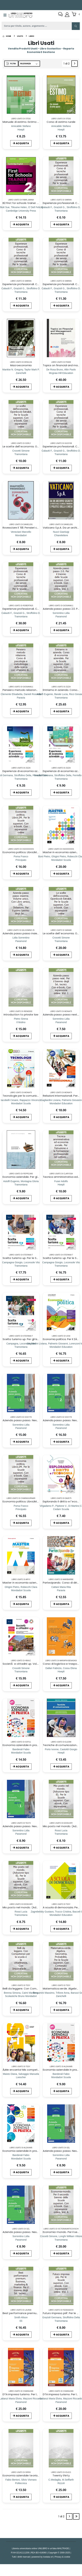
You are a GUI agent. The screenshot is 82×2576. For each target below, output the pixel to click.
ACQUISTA (21, 143)
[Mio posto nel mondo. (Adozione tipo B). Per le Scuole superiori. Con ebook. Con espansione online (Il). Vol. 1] (61, 1834)
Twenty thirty (61, 2475)
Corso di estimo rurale (61, 122)
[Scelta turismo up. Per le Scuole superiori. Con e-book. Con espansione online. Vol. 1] (21, 1266)
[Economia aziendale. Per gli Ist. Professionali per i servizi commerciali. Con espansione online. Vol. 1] (21, 1185)
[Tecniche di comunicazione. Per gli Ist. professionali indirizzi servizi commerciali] (61, 1753)
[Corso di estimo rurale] (61, 129)
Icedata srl (48, 2556)
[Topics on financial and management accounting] (61, 373)
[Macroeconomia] (21, 373)
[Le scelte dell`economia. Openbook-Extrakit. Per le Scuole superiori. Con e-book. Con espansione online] (21, 454)
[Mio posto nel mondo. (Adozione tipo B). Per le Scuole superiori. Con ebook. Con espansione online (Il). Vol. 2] (20, 1915)
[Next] (74, 63)
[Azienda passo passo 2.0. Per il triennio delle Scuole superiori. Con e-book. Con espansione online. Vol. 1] (61, 616)
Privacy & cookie (62, 2556)
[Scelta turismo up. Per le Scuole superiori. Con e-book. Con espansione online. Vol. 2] (61, 1266)
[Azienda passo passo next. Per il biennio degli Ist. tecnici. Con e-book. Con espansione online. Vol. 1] (61, 1022)
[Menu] (5, 15)
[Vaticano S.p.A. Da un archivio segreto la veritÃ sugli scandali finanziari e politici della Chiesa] (61, 535)
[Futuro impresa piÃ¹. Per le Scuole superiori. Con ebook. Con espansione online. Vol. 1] (61, 2321)
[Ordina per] (29, 64)
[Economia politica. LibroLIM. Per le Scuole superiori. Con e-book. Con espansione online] (21, 860)
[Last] (76, 2516)
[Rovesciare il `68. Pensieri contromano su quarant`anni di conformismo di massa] (21, 535)
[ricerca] (41, 26)
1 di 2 (67, 64)
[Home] (7, 36)
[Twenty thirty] (61, 2483)
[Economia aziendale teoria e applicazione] (20, 2483)
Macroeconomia (21, 365)
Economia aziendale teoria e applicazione (30, 2475)
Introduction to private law (21, 1014)
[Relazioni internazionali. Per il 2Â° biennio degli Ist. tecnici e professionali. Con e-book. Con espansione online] (61, 1103)
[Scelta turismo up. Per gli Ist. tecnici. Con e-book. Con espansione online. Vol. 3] (21, 1347)
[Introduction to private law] (21, 1022)
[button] (76, 14)
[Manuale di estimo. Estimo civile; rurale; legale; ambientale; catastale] (21, 129)
